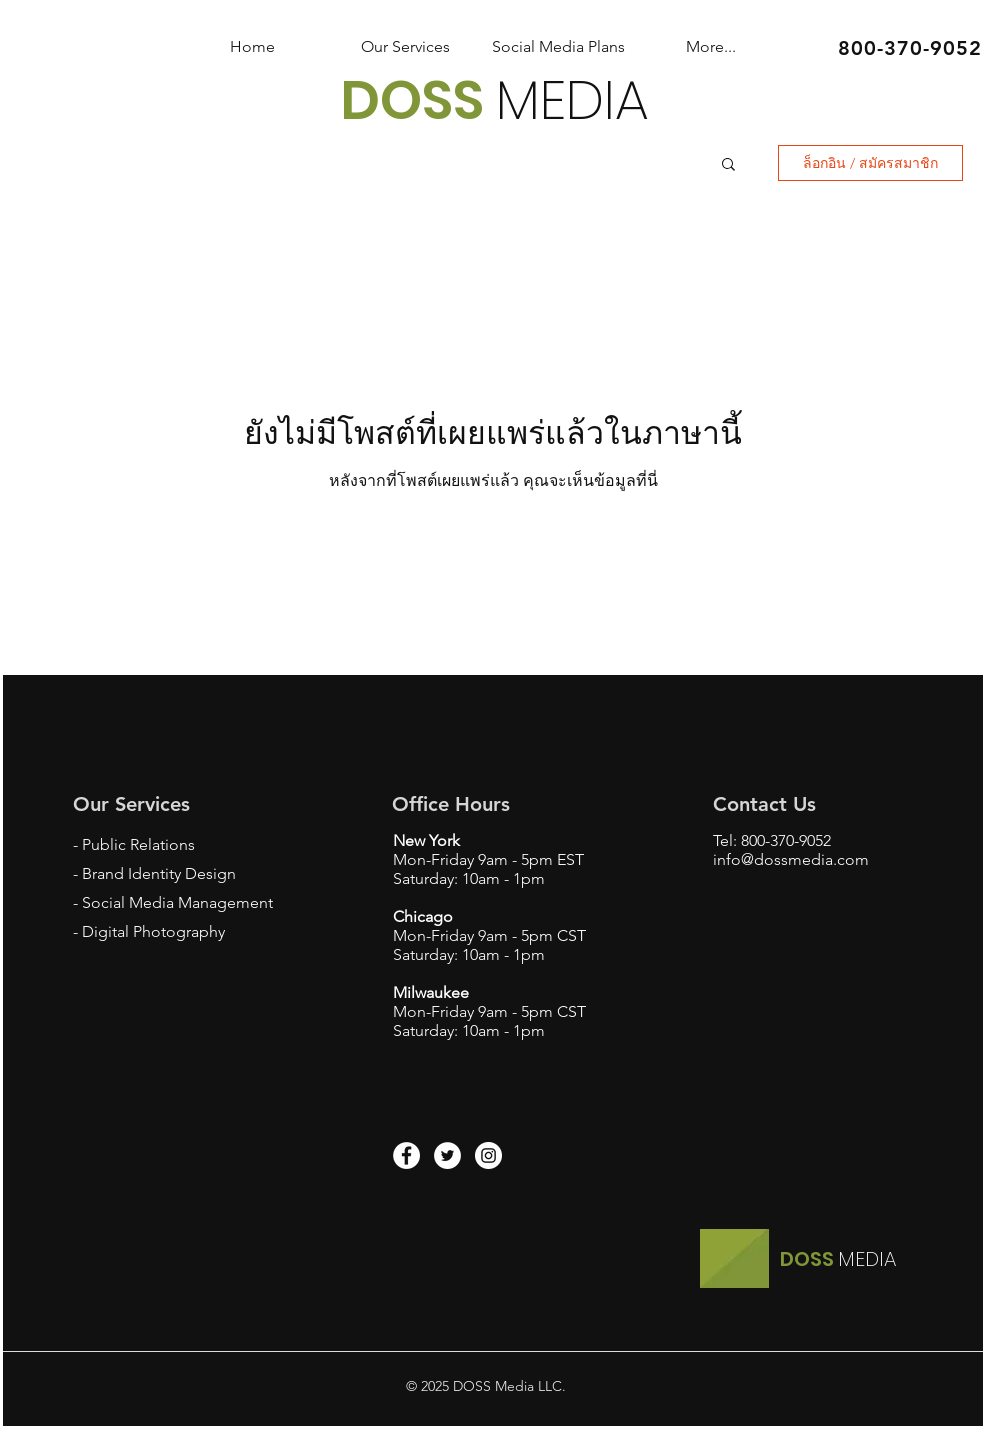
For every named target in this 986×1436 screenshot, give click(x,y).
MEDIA (572, 100)
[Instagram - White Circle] (488, 1155)
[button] (728, 165)
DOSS (418, 100)
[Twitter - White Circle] (447, 1155)
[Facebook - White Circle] (406, 1155)
